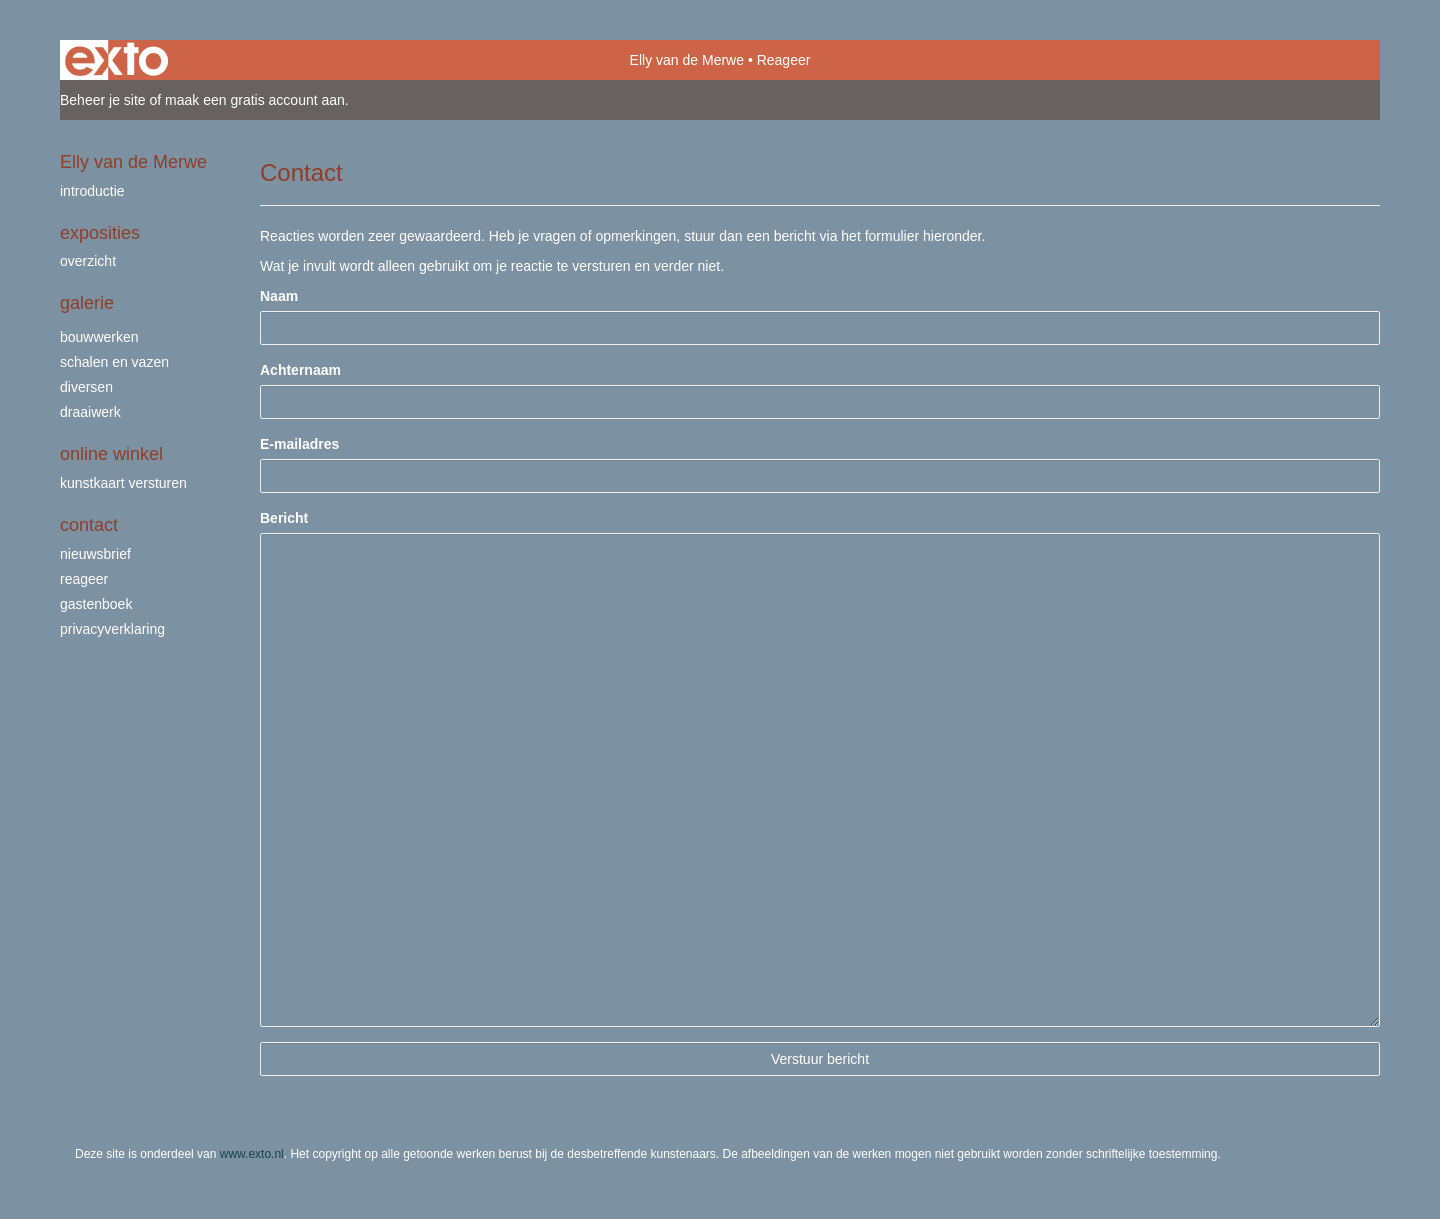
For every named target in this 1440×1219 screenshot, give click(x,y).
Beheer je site (103, 100)
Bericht (284, 518)
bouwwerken (99, 337)
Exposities (100, 233)
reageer (84, 579)
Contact (89, 525)
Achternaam (300, 370)
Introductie (92, 191)
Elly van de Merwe (687, 60)
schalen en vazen (114, 362)
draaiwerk (90, 412)
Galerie (87, 303)
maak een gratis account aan (255, 100)
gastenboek (96, 604)
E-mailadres (299, 444)
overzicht (88, 261)
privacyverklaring (112, 629)
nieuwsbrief (95, 554)
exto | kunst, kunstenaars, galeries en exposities (116, 60)
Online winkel (111, 454)
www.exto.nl (252, 1154)
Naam (279, 296)
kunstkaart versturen (123, 483)
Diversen (86, 387)
